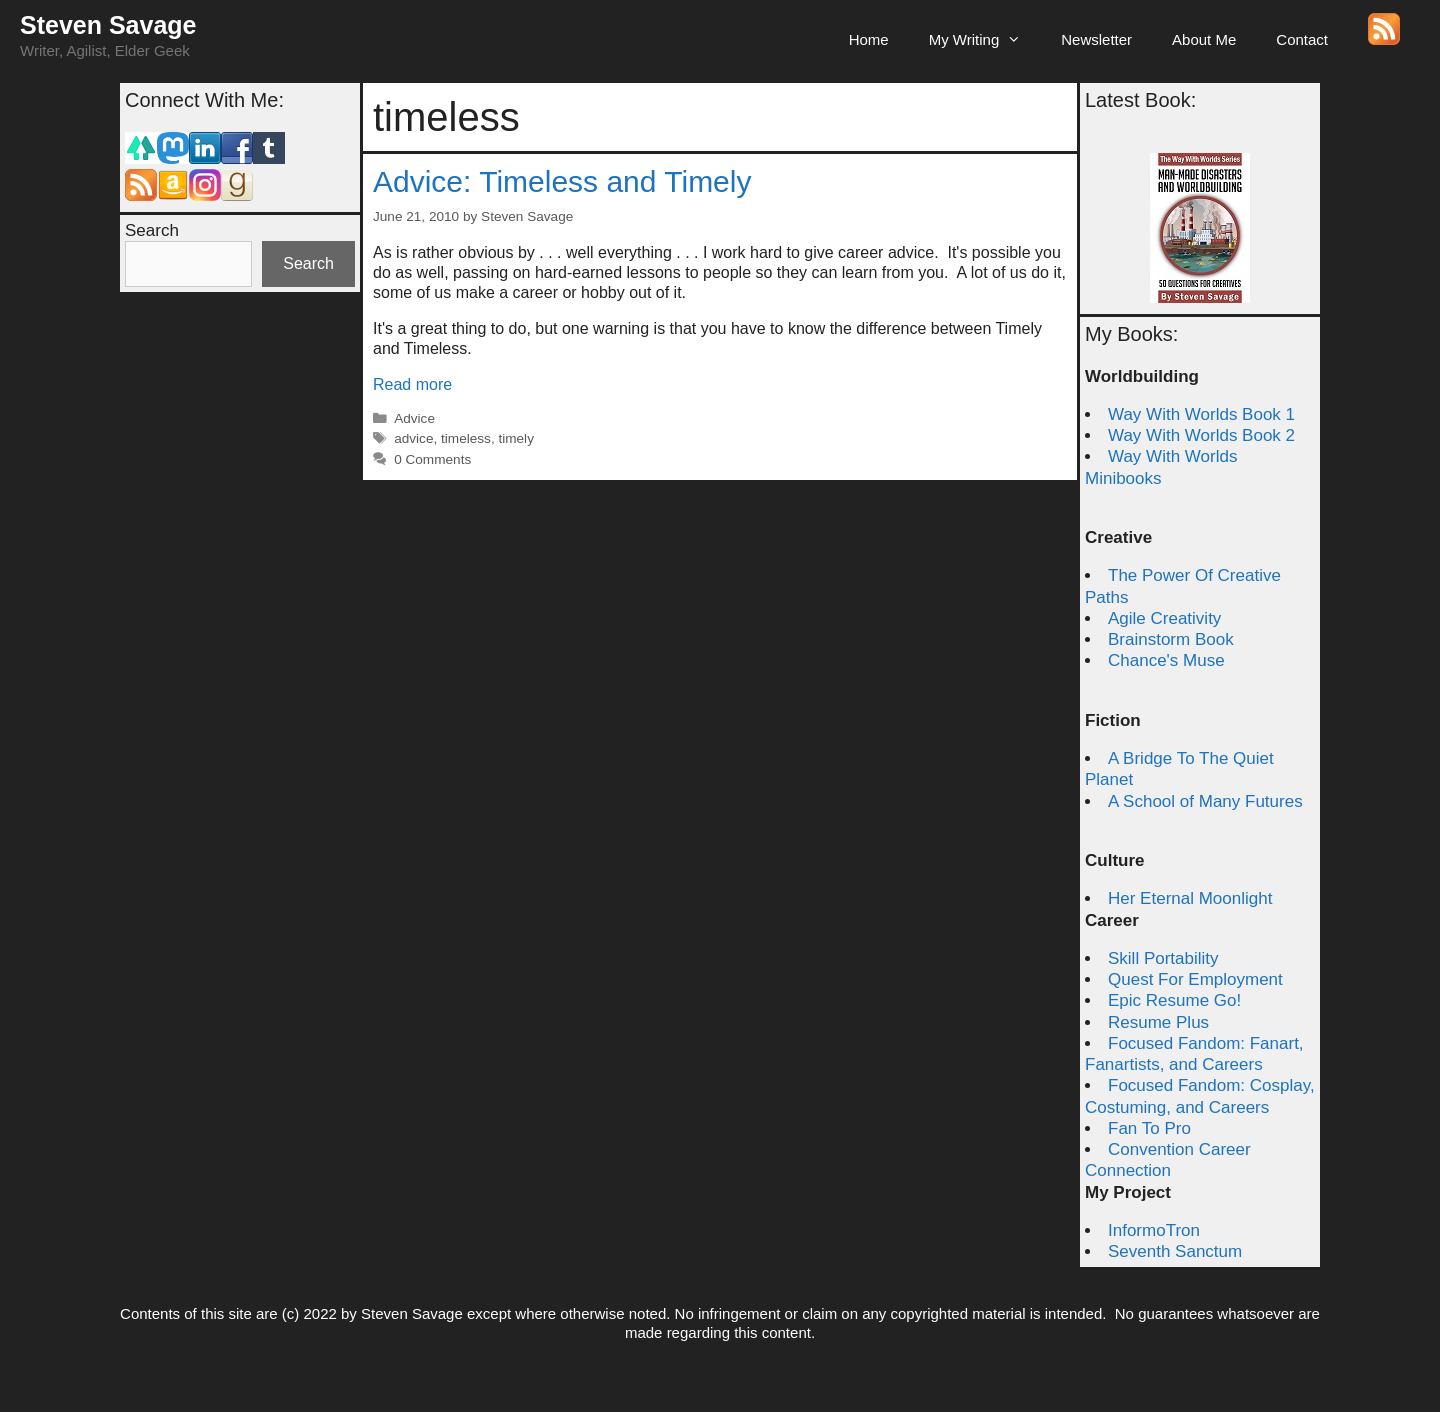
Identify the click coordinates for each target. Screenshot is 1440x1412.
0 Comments (432, 459)
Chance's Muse (1166, 660)
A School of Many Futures (1205, 801)
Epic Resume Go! (1174, 1000)
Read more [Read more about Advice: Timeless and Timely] (412, 384)
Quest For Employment (1195, 979)
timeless (466, 438)
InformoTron (1154, 1230)
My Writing (985, 40)
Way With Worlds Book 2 (1201, 435)
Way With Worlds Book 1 (1201, 414)
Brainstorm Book (1171, 639)
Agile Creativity (1164, 618)
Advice (414, 418)
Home (869, 39)
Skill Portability (1163, 958)
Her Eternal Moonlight (1190, 898)
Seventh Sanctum (1175, 1251)
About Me (1204, 39)
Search (152, 230)
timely (516, 438)
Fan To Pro (1149, 1128)
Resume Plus (1158, 1022)
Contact (1302, 39)
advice (413, 438)
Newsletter (1096, 39)
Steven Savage (108, 25)
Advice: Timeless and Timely (562, 181)
